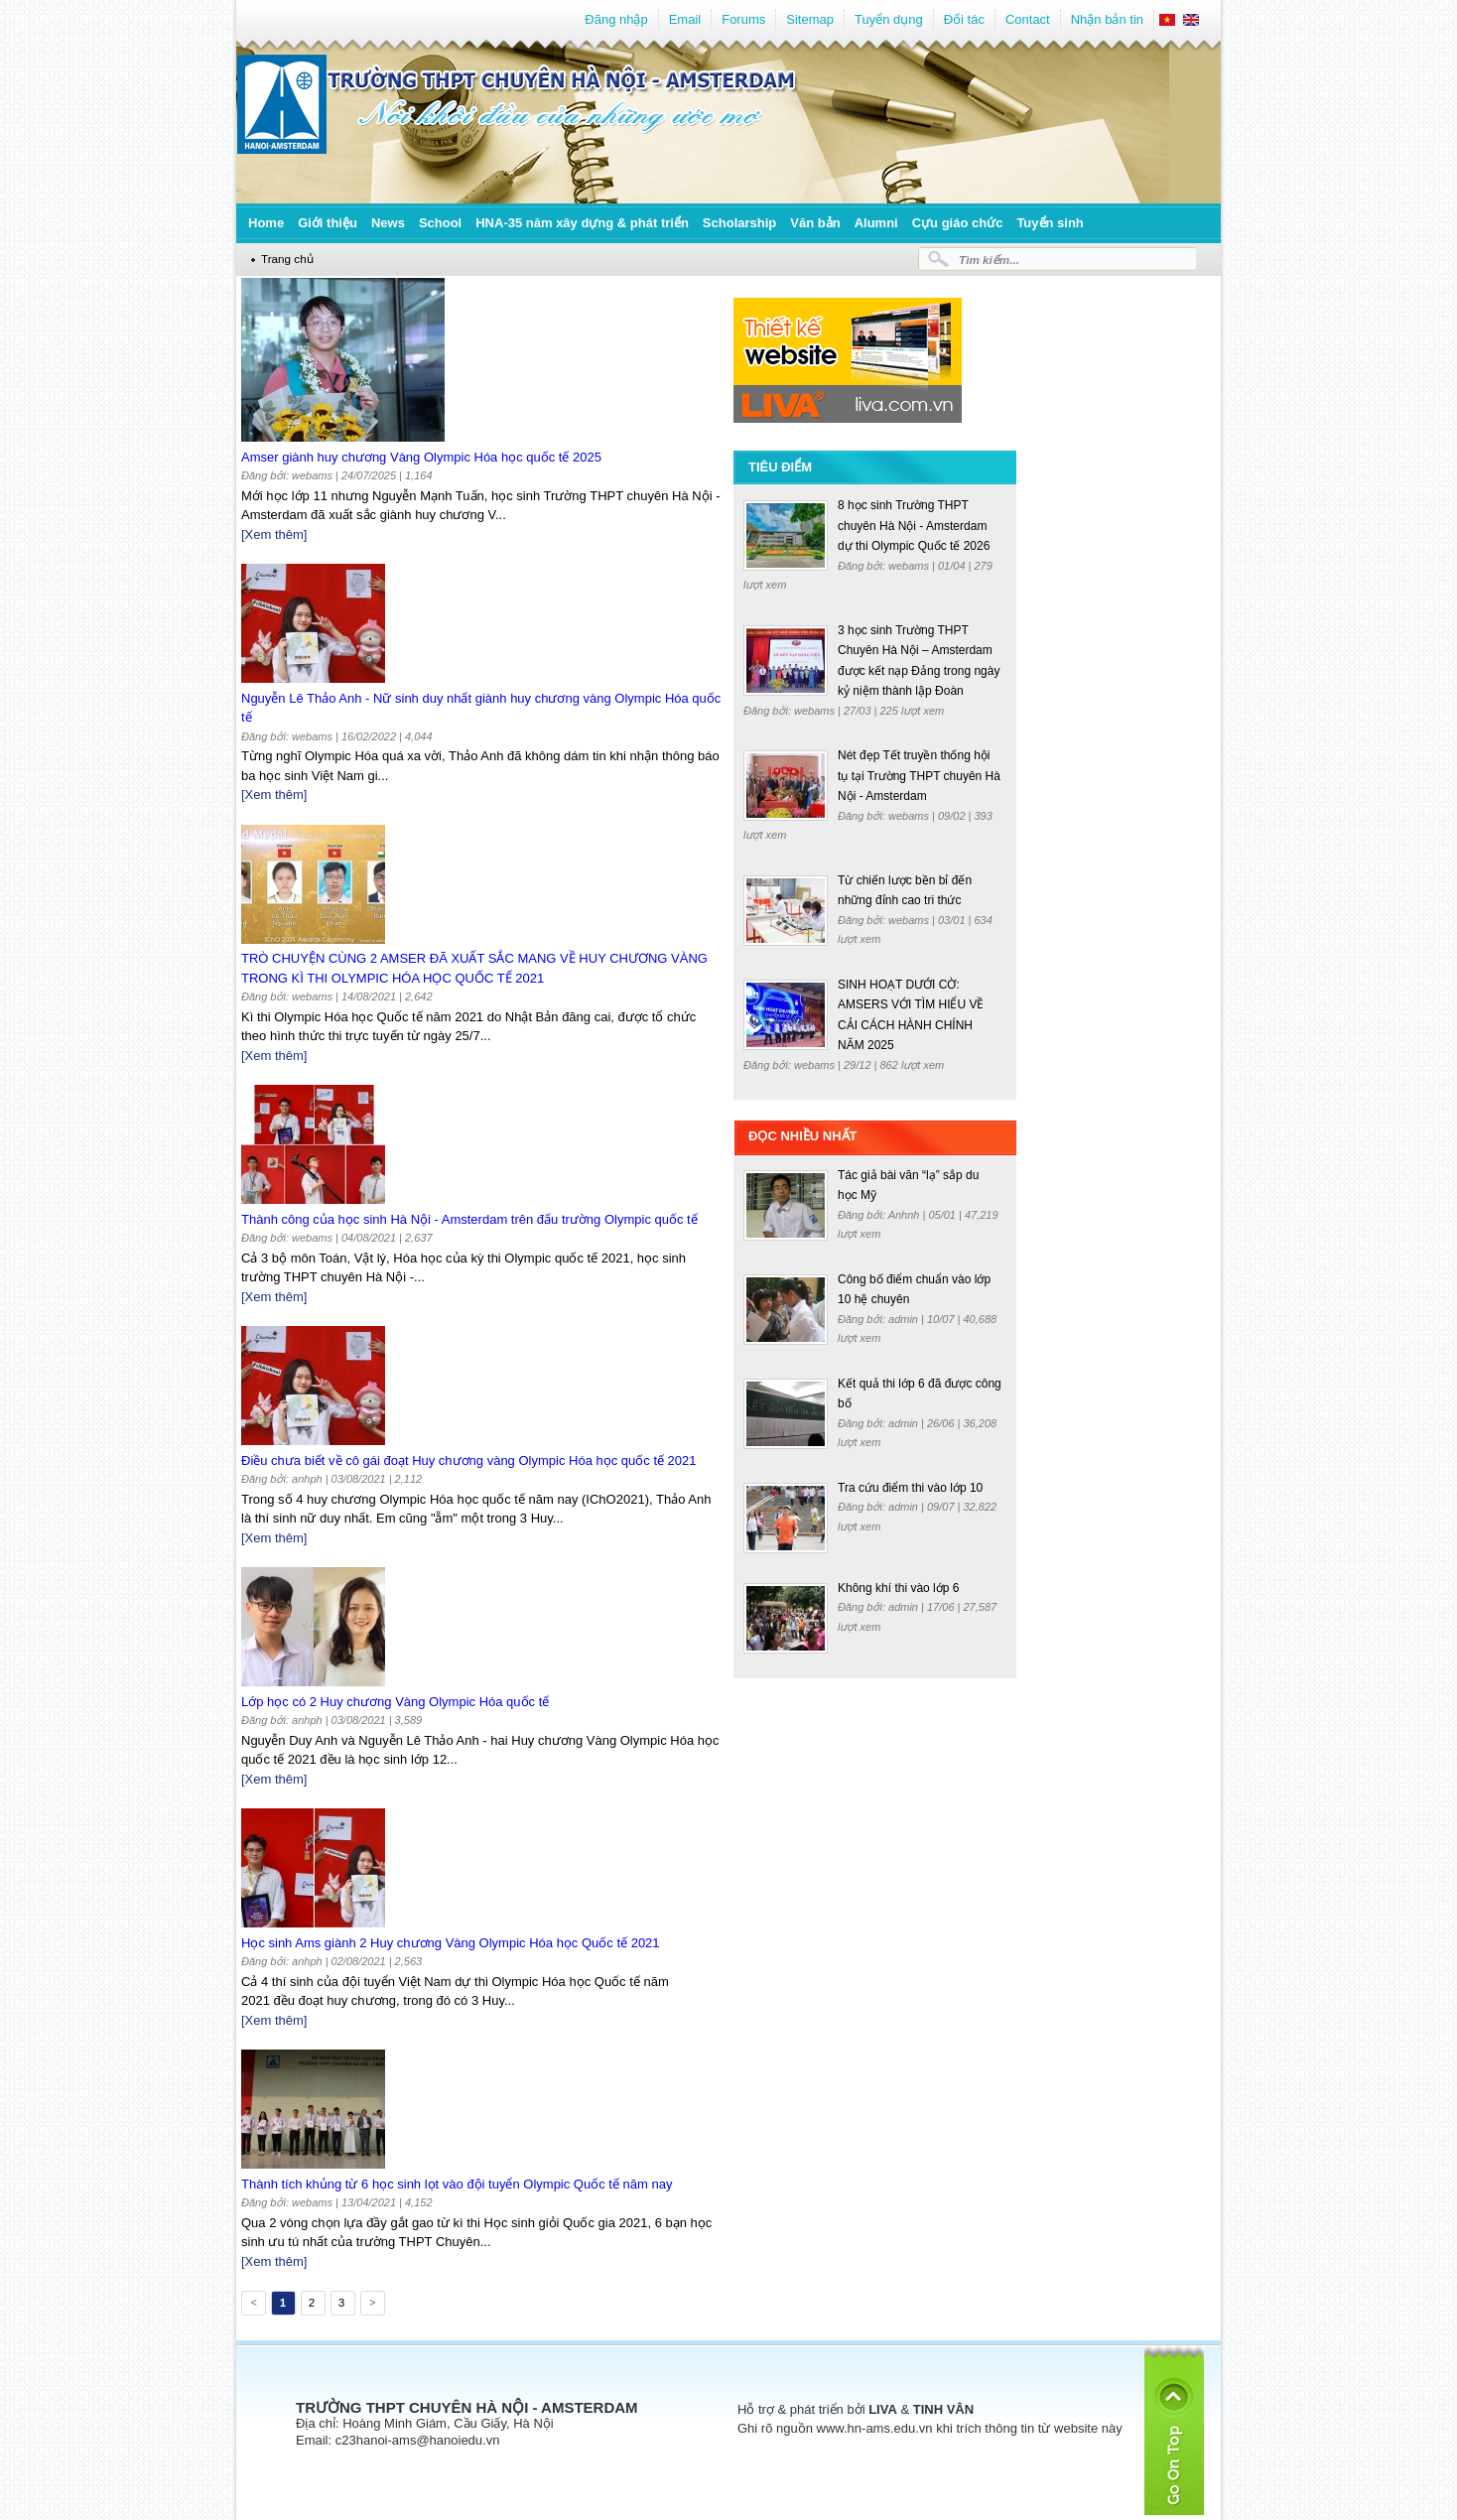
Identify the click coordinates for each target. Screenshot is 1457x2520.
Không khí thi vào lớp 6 (898, 1588)
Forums (743, 19)
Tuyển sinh (1049, 222)
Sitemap (810, 19)
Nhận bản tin (1107, 19)
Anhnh (905, 1215)
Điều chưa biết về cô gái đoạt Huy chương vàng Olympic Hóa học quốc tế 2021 (469, 1460)
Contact (1027, 19)
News (388, 222)
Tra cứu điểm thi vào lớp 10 (910, 1488)
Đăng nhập (616, 19)
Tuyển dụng (889, 19)
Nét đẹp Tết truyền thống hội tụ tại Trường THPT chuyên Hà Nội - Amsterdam (919, 775)
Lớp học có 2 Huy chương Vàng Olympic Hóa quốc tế (395, 1701)
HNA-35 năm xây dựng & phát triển (582, 222)
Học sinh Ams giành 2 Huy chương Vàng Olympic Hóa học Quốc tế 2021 (450, 1942)
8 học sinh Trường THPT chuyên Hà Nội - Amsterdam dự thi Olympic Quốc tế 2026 (914, 525)
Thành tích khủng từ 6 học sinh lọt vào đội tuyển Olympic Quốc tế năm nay (456, 2184)
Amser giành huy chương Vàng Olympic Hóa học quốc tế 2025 (421, 457)
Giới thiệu (327, 222)
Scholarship (739, 222)
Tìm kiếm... (989, 259)
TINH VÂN (943, 2409)
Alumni (876, 222)
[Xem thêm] (274, 534)
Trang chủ (287, 258)
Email (685, 19)
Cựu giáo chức (957, 222)
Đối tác (964, 19)
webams (910, 566)
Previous (252, 2306)
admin (904, 1319)
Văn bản (815, 222)
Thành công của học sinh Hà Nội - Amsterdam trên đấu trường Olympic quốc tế (469, 1219)
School (440, 222)
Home (266, 222)
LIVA (882, 2409)
